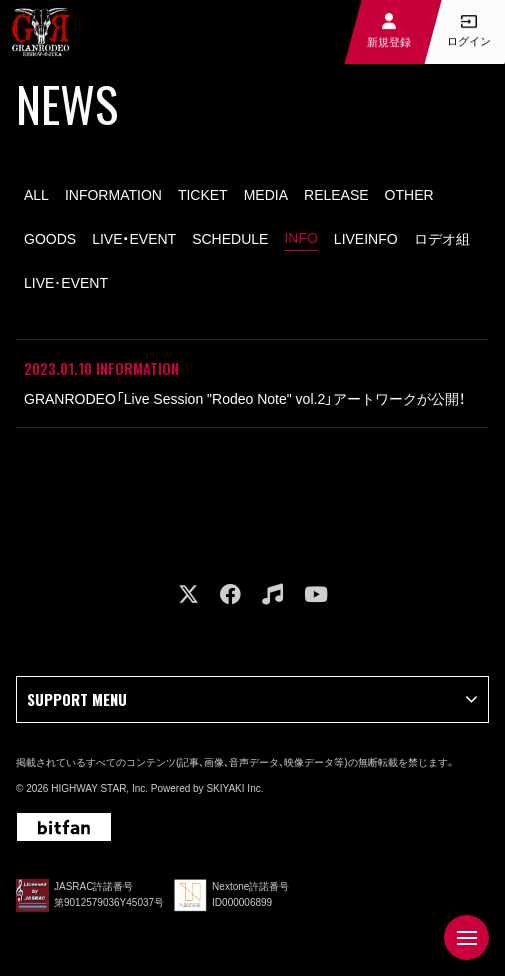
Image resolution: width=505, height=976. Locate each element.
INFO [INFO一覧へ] (300, 238)
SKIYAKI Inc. (234, 788)
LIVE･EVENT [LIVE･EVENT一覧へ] (66, 283)
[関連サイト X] (188, 594)
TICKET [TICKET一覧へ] (203, 195)
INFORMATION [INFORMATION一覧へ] (113, 195)
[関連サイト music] (272, 594)
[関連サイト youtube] (316, 594)
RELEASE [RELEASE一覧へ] (336, 195)
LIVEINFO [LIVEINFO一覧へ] (366, 239)
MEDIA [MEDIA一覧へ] (266, 195)
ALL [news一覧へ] (36, 195)
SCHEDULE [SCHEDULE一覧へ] (230, 239)
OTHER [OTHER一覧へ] (409, 195)
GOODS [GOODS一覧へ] (50, 239)
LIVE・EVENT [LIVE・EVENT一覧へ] (134, 239)
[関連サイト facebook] (230, 594)
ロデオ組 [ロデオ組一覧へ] (442, 239)
